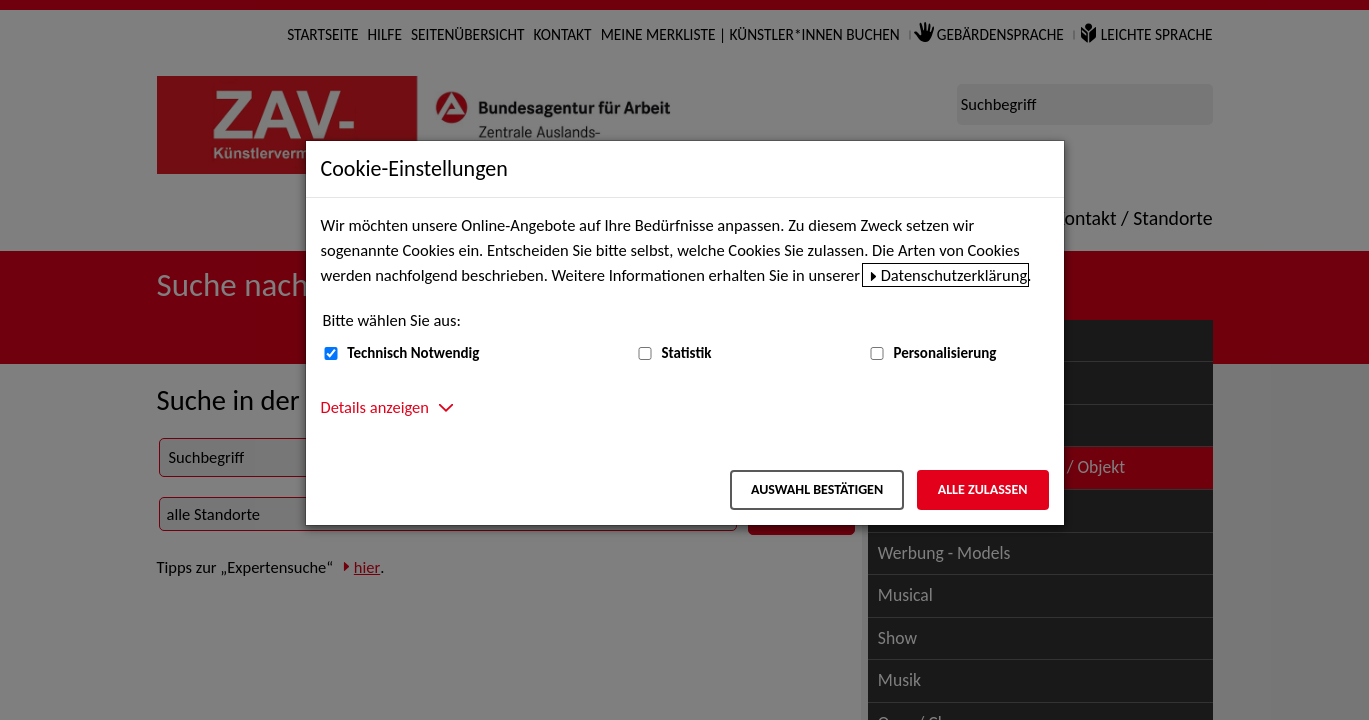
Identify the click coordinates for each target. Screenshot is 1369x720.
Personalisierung (944, 353)
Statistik (686, 353)
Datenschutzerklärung (954, 275)
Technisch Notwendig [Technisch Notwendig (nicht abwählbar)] (413, 353)
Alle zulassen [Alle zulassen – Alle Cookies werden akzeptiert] (983, 489)
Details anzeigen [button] (375, 407)
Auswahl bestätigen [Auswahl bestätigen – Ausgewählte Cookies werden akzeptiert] (817, 489)
